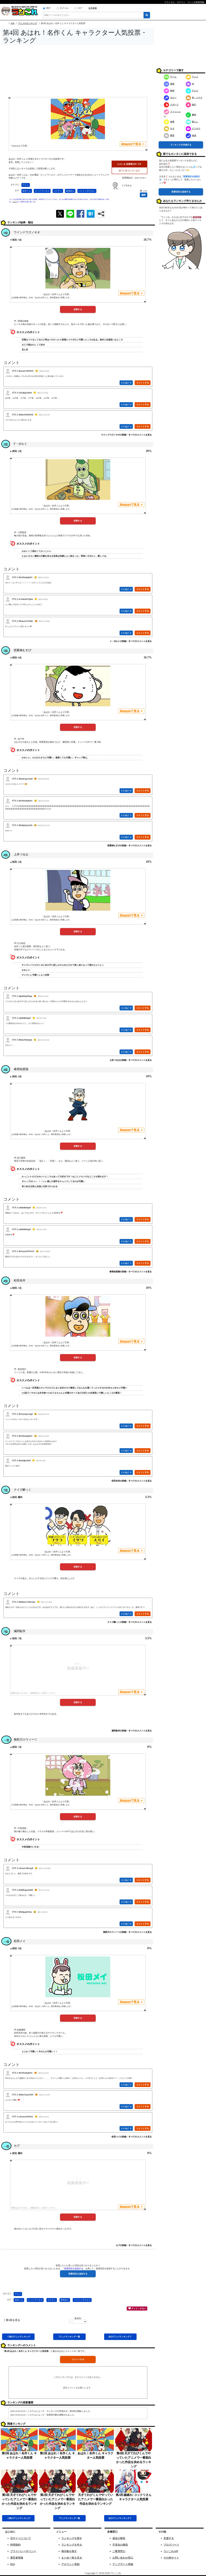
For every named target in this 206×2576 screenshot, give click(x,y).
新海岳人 (70, 191)
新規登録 (197, 217)
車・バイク (194, 97)
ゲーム (170, 77)
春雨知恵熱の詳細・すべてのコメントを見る (130, 1271)
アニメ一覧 (69, 2336)
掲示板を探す (69, 2551)
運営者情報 (16, 2557)
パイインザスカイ (86, 191)
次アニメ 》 (120, 2336)
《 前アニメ (18, 2336)
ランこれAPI (171, 2551)
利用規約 (15, 2544)
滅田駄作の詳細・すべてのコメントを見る (132, 1730)
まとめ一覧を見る (71, 2557)
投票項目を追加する (180, 192)
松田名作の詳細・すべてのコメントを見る (132, 1481)
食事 (169, 121)
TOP (12, 23)
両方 (48, 8)
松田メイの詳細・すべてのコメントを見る (132, 2136)
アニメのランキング (27, 23)
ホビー (170, 97)
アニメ (25, 185)
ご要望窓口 (118, 2551)
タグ (80, 8)
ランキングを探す (71, 2538)
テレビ (192, 90)
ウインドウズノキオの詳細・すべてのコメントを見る (126, 435)
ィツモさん (126, 185)
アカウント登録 (70, 2564)
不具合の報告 (120, 2544)
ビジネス (193, 128)
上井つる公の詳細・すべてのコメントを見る (130, 1060)
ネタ (169, 128)
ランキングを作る (71, 2544)
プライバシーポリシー (23, 2551)
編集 (143, 195)
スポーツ (171, 104)
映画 (169, 90)
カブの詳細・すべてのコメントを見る (134, 2245)
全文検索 (92, 8)
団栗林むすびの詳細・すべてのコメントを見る (129, 845)
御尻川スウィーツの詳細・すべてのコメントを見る (127, 1932)
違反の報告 (118, 2538)
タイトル (64, 8)
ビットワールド (42, 191)
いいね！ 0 (126, 383)
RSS (12, 2564)
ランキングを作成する (180, 145)
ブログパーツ (171, 2544)
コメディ (58, 191)
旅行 (191, 104)
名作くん (26, 191)
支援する (169, 2538)
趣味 (191, 114)
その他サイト (171, 2557)
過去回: (78, 2320)
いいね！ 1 (126, 426)
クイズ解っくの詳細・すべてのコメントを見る (129, 1622)
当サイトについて (20, 2538)
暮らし (192, 121)
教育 (169, 135)
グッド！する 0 (137, 2308)
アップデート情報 (122, 2564)
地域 (191, 135)
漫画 (169, 84)
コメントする (78, 2359)
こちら (14, 202)
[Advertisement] (78, 72)
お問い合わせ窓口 (122, 2557)
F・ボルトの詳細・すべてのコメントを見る (131, 641)
